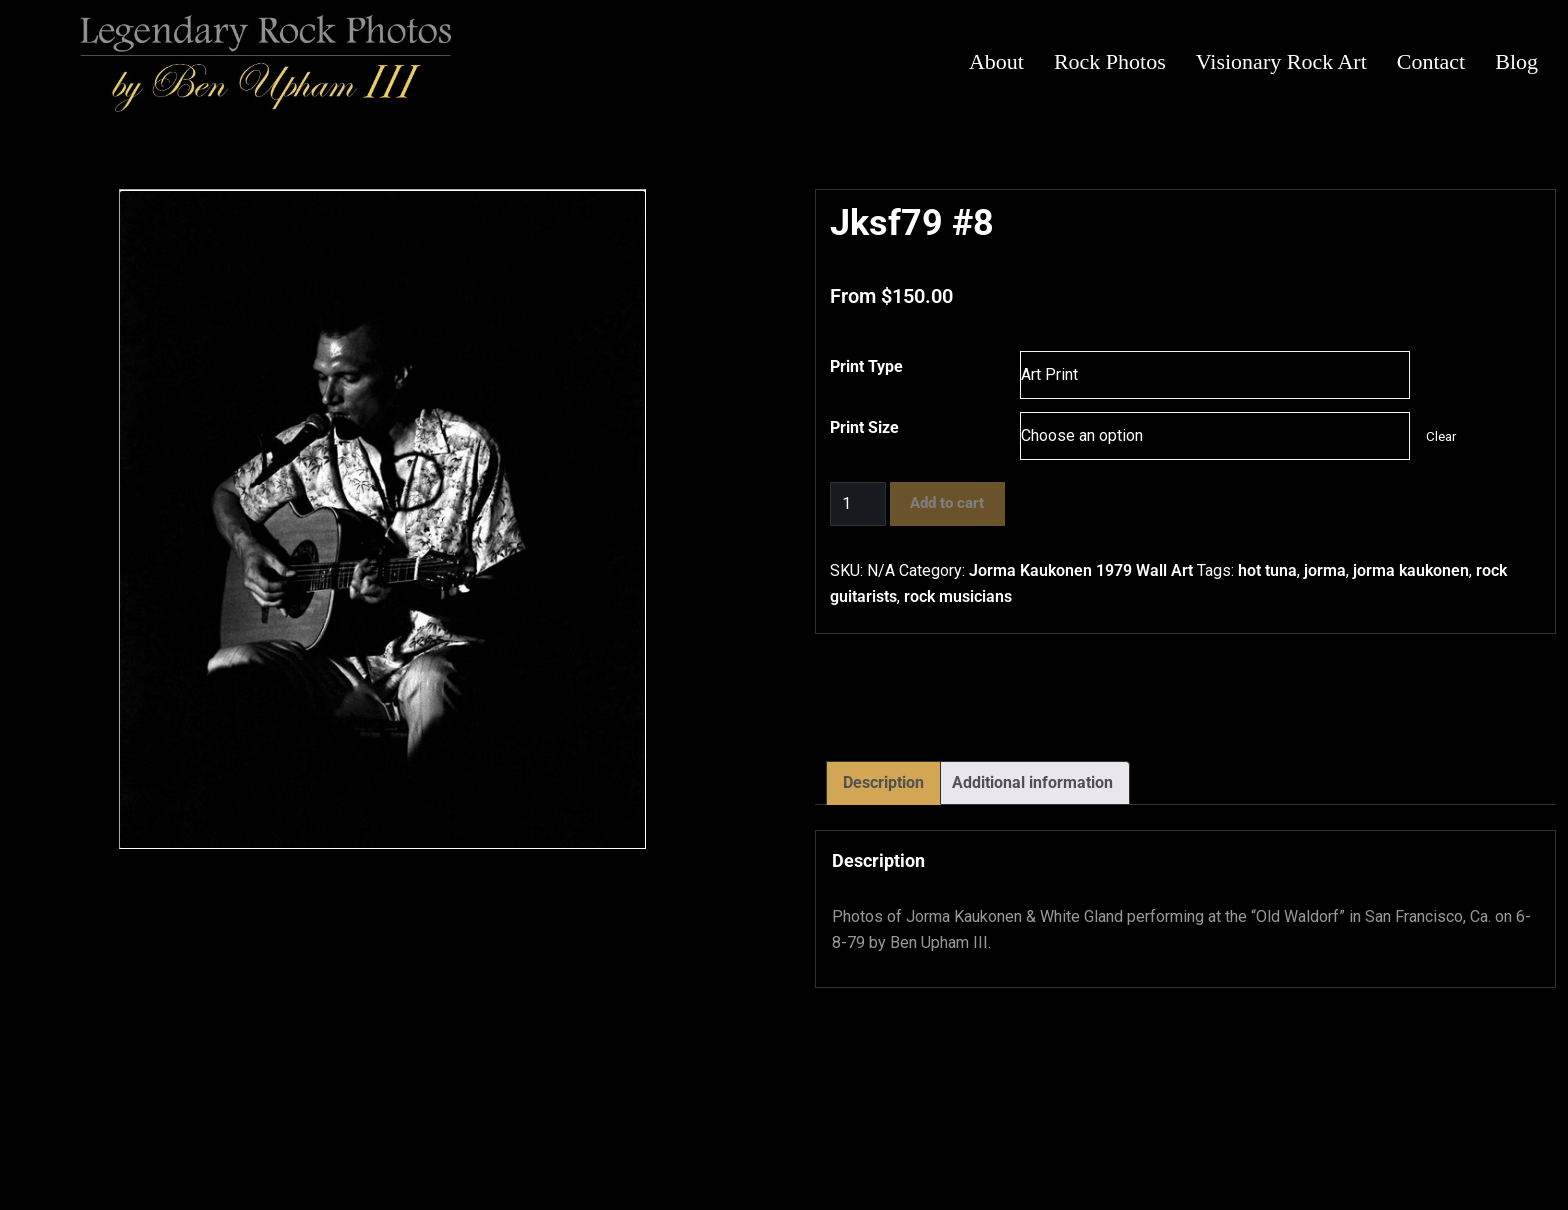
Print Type (866, 366)
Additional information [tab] (1032, 782)
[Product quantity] (858, 504)
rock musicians (958, 596)
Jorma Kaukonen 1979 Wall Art (1081, 570)
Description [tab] (883, 782)
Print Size (864, 427)
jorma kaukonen (1411, 570)
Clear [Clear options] (1441, 436)
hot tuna (1267, 570)
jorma (1325, 570)
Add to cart (947, 503)
